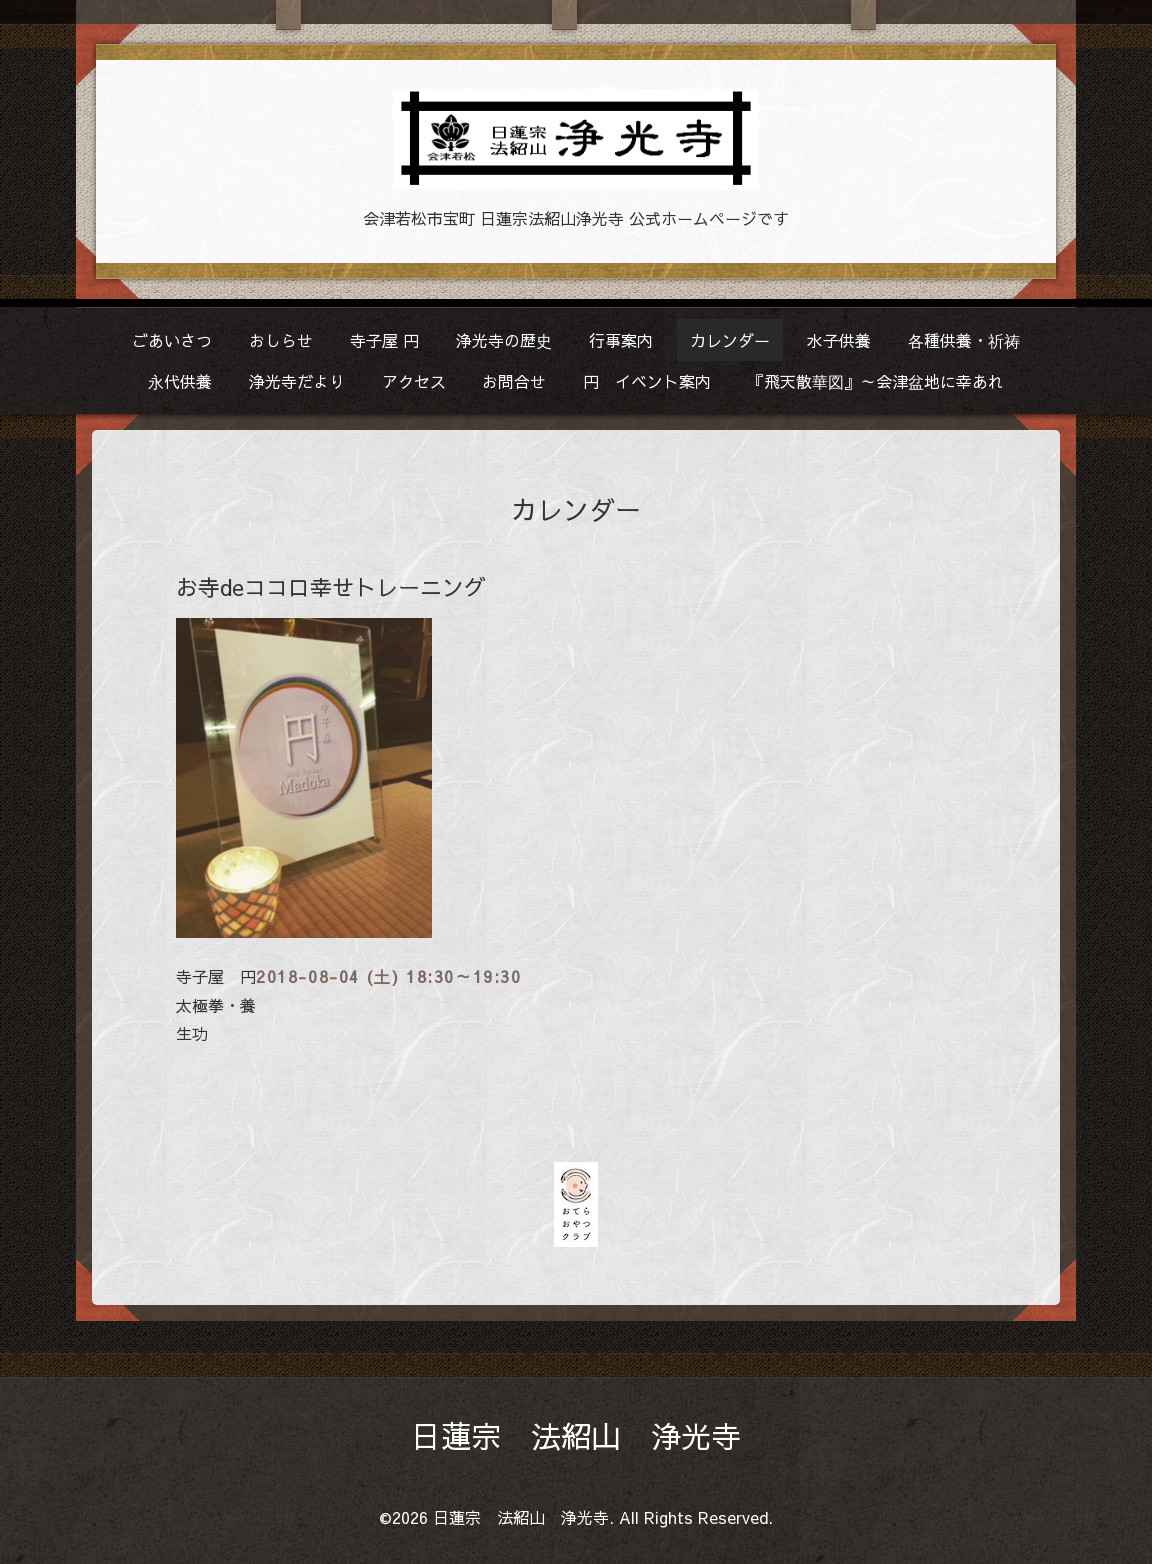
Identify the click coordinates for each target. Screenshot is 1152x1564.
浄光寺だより (297, 381)
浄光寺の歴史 (504, 340)
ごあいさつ (172, 340)
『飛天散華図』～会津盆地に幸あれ (876, 381)
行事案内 (621, 340)
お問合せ (514, 381)
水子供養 (839, 340)
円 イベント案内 (647, 381)
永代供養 (180, 381)
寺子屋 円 (384, 340)
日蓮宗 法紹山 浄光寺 (576, 1435)
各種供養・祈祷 (964, 340)
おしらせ (281, 340)
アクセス (414, 381)
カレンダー (730, 340)
